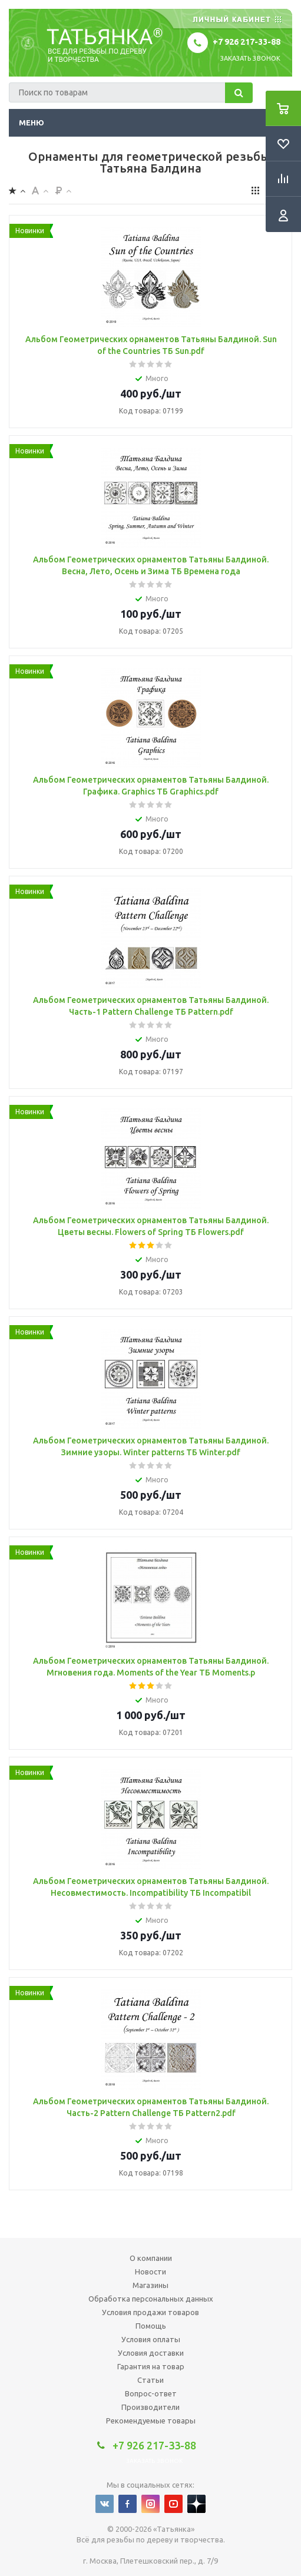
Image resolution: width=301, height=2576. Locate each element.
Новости (150, 2271)
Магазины (150, 2285)
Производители (150, 2407)
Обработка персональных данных (150, 2298)
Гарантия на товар (150, 2366)
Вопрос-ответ (151, 2393)
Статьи (150, 2380)
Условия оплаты (150, 2339)
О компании (151, 2258)
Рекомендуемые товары (151, 2420)
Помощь (150, 2326)
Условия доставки (151, 2353)
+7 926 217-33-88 (246, 42)
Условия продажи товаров (150, 2312)
